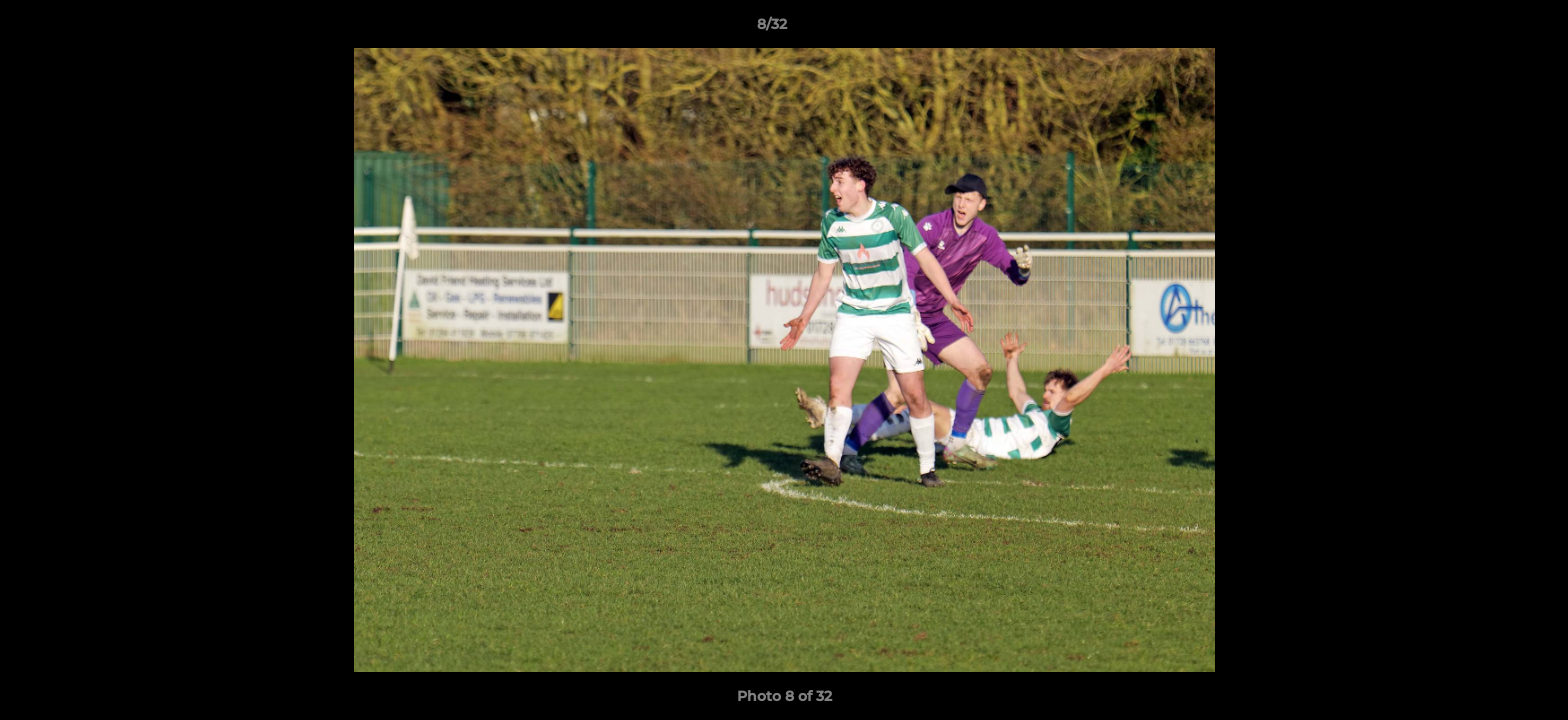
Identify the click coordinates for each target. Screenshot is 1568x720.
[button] (1484, 29)
